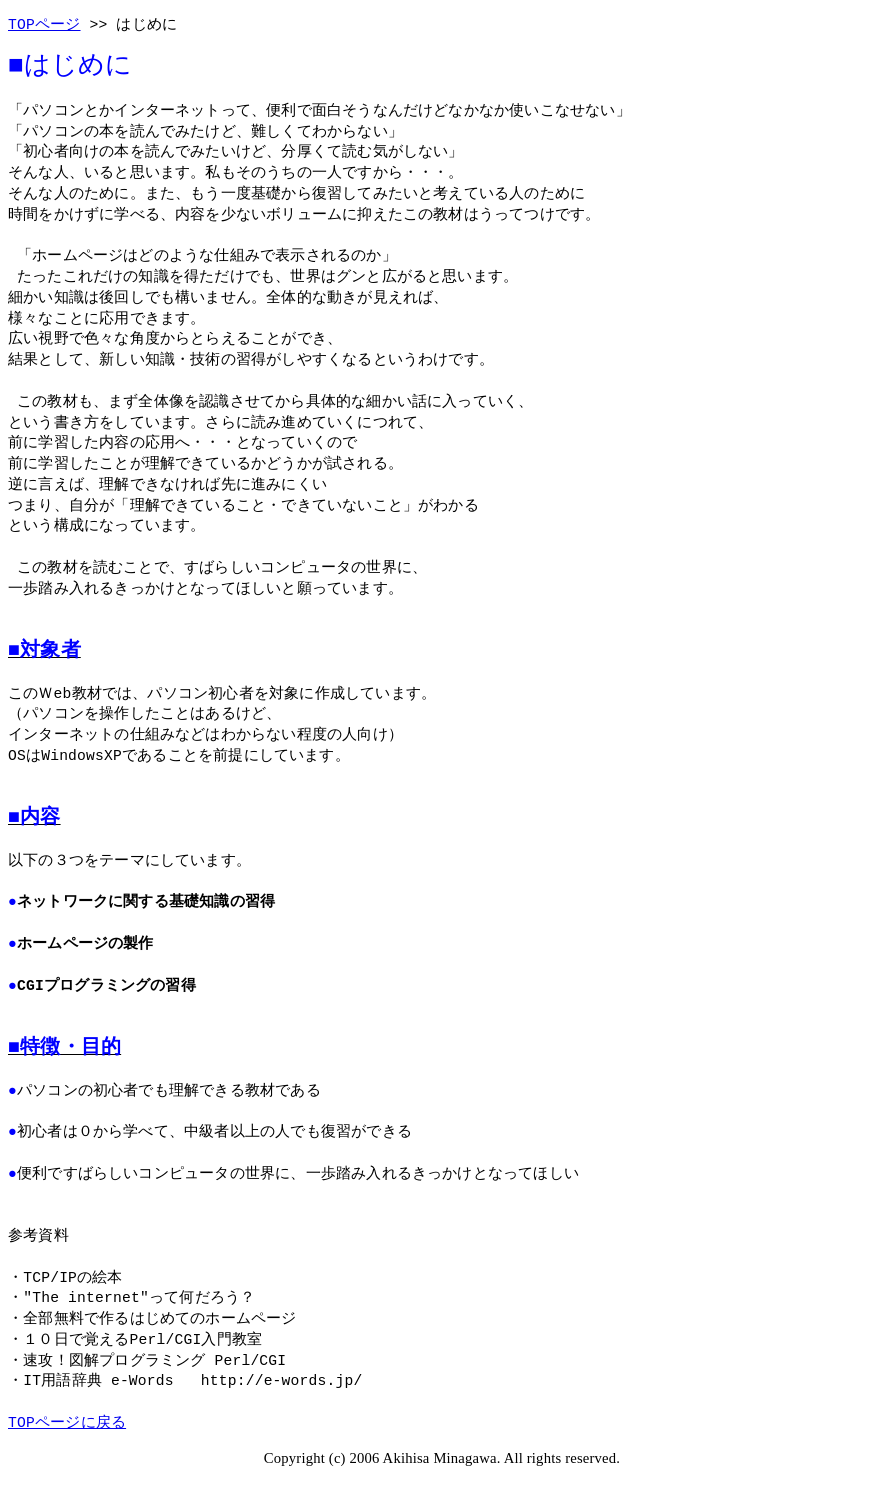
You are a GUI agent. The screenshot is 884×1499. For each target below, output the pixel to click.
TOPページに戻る (67, 1424)
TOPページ (44, 25)
